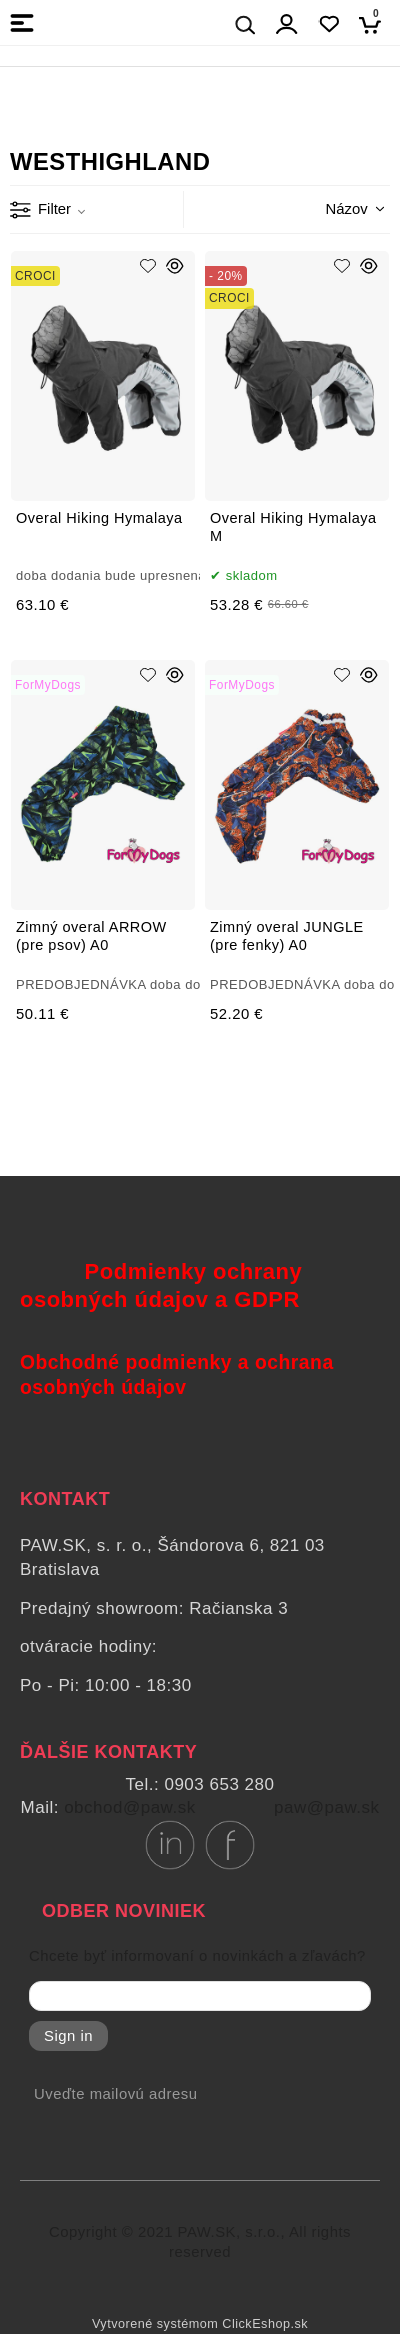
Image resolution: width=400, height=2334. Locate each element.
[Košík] (375, 24)
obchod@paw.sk (130, 1807)
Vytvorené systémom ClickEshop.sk (200, 2324)
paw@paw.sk (326, 1807)
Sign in (68, 2036)
